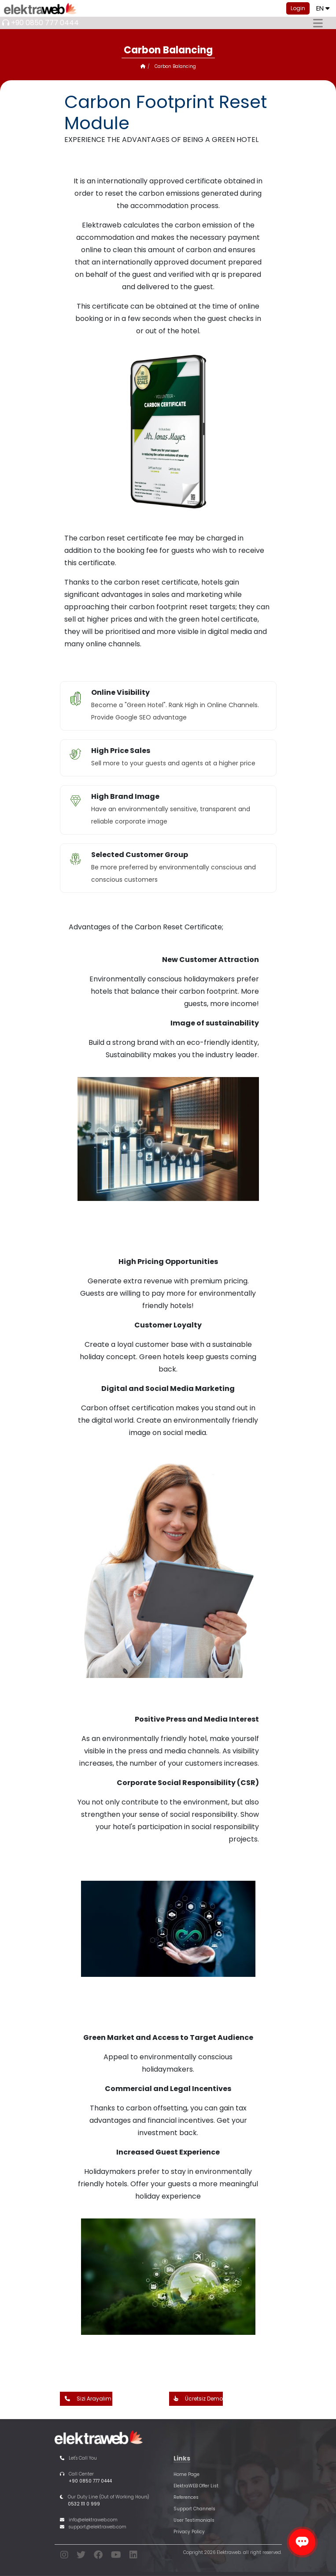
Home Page (186, 2474)
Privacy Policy (189, 2531)
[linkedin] (133, 2556)
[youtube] (116, 2556)
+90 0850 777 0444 (45, 23)
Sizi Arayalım (85, 2399)
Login (298, 8)
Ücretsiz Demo (196, 2399)
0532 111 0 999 (84, 2504)
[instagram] (64, 2556)
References (186, 2497)
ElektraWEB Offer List (196, 2486)
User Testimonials (194, 2520)
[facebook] (98, 2556)
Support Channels (194, 2508)
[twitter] (81, 2556)
